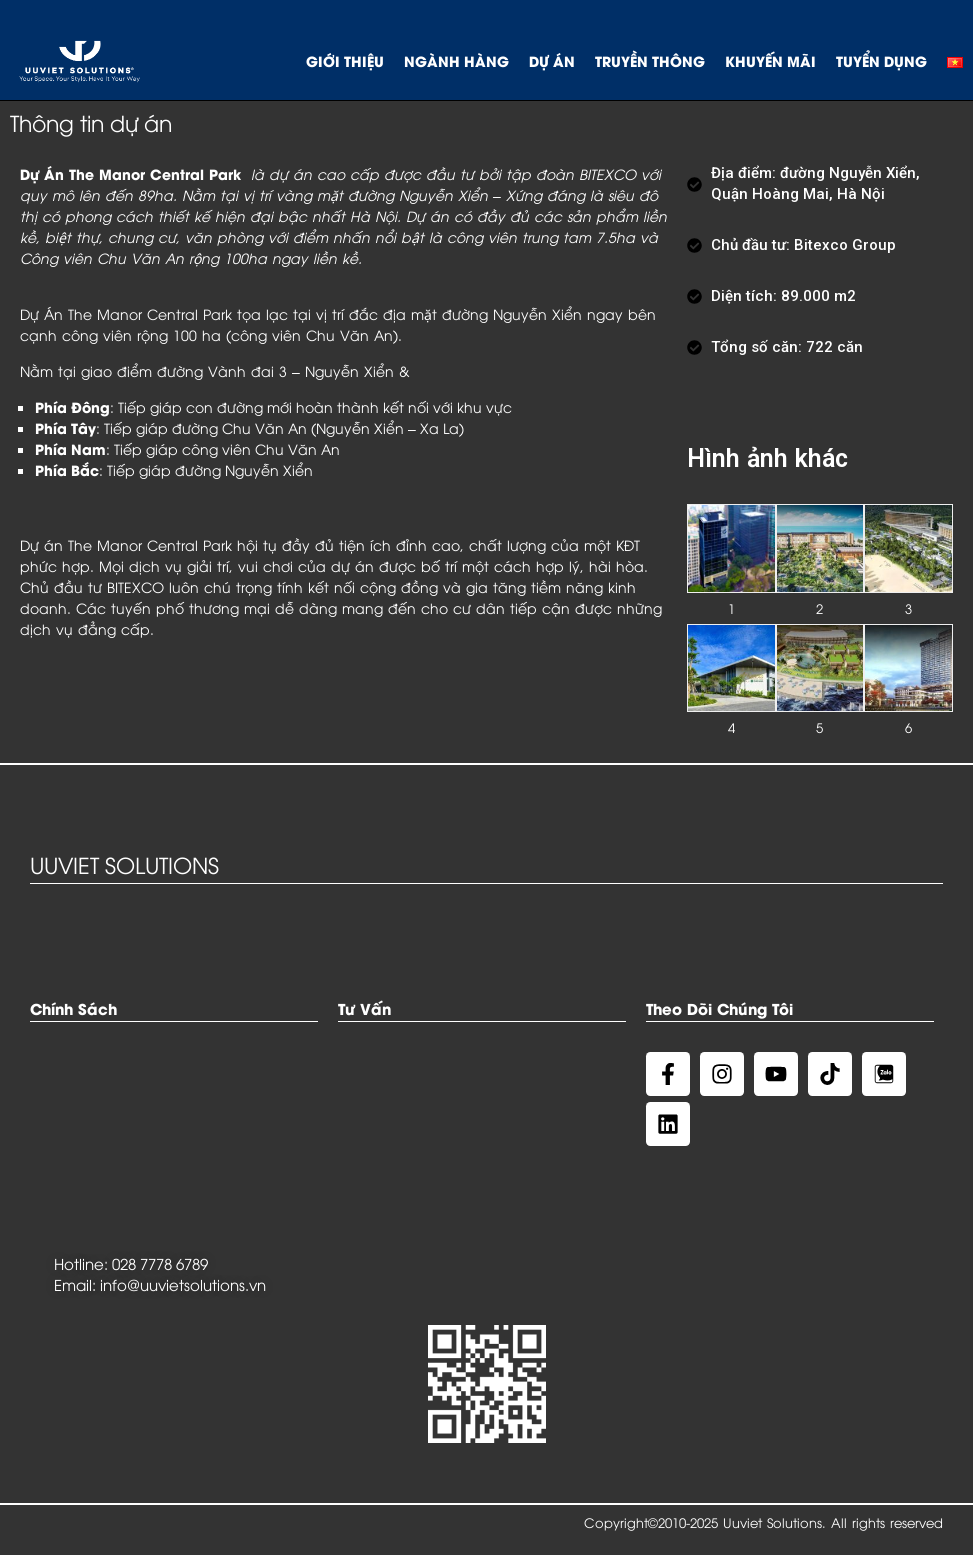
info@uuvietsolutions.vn (183, 1284)
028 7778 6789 (160, 1263)
